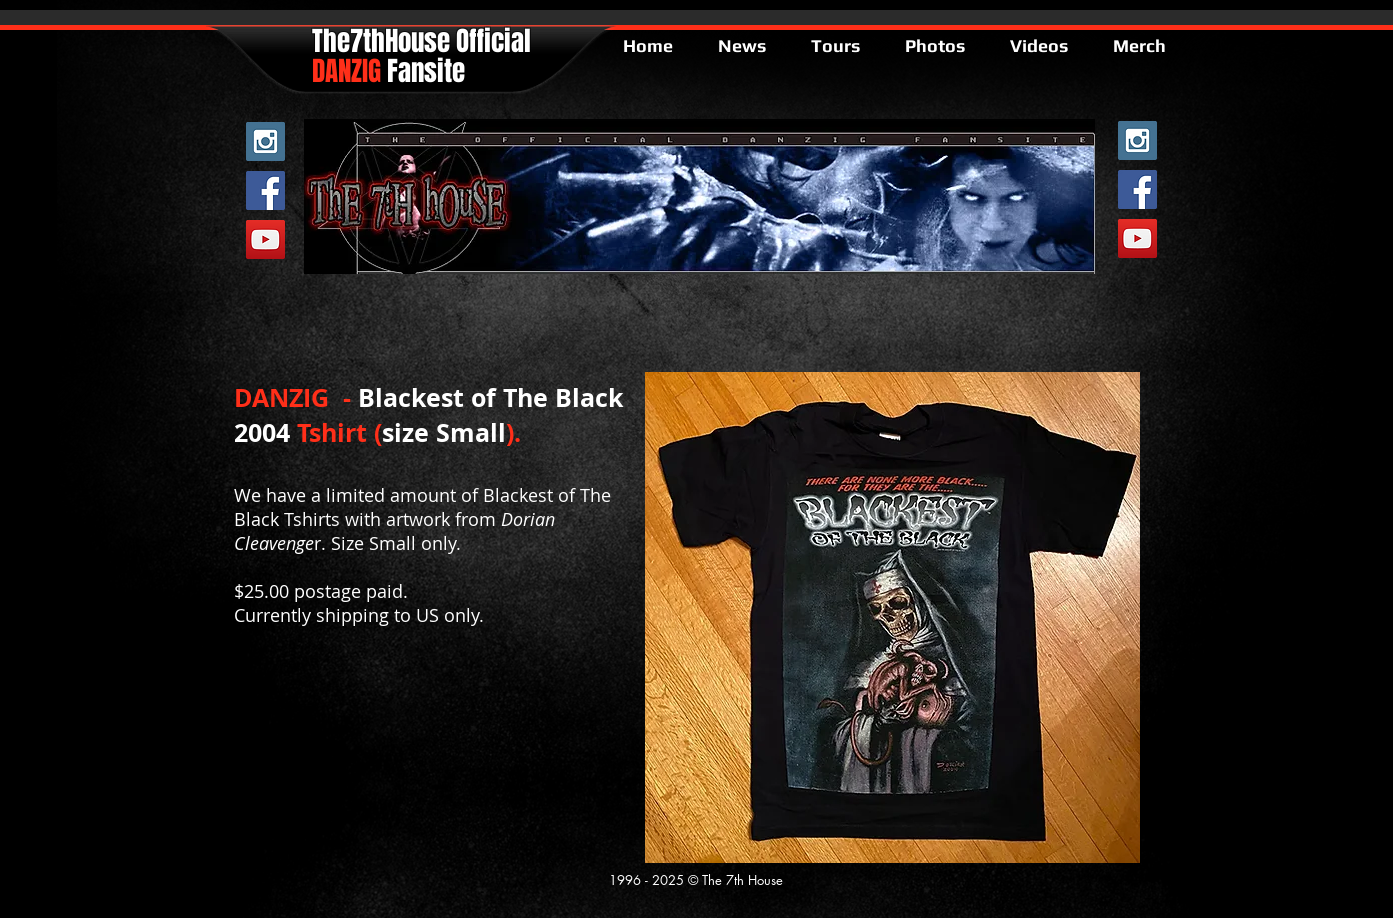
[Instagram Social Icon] (265, 141)
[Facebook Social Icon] (265, 190)
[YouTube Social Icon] (265, 239)
